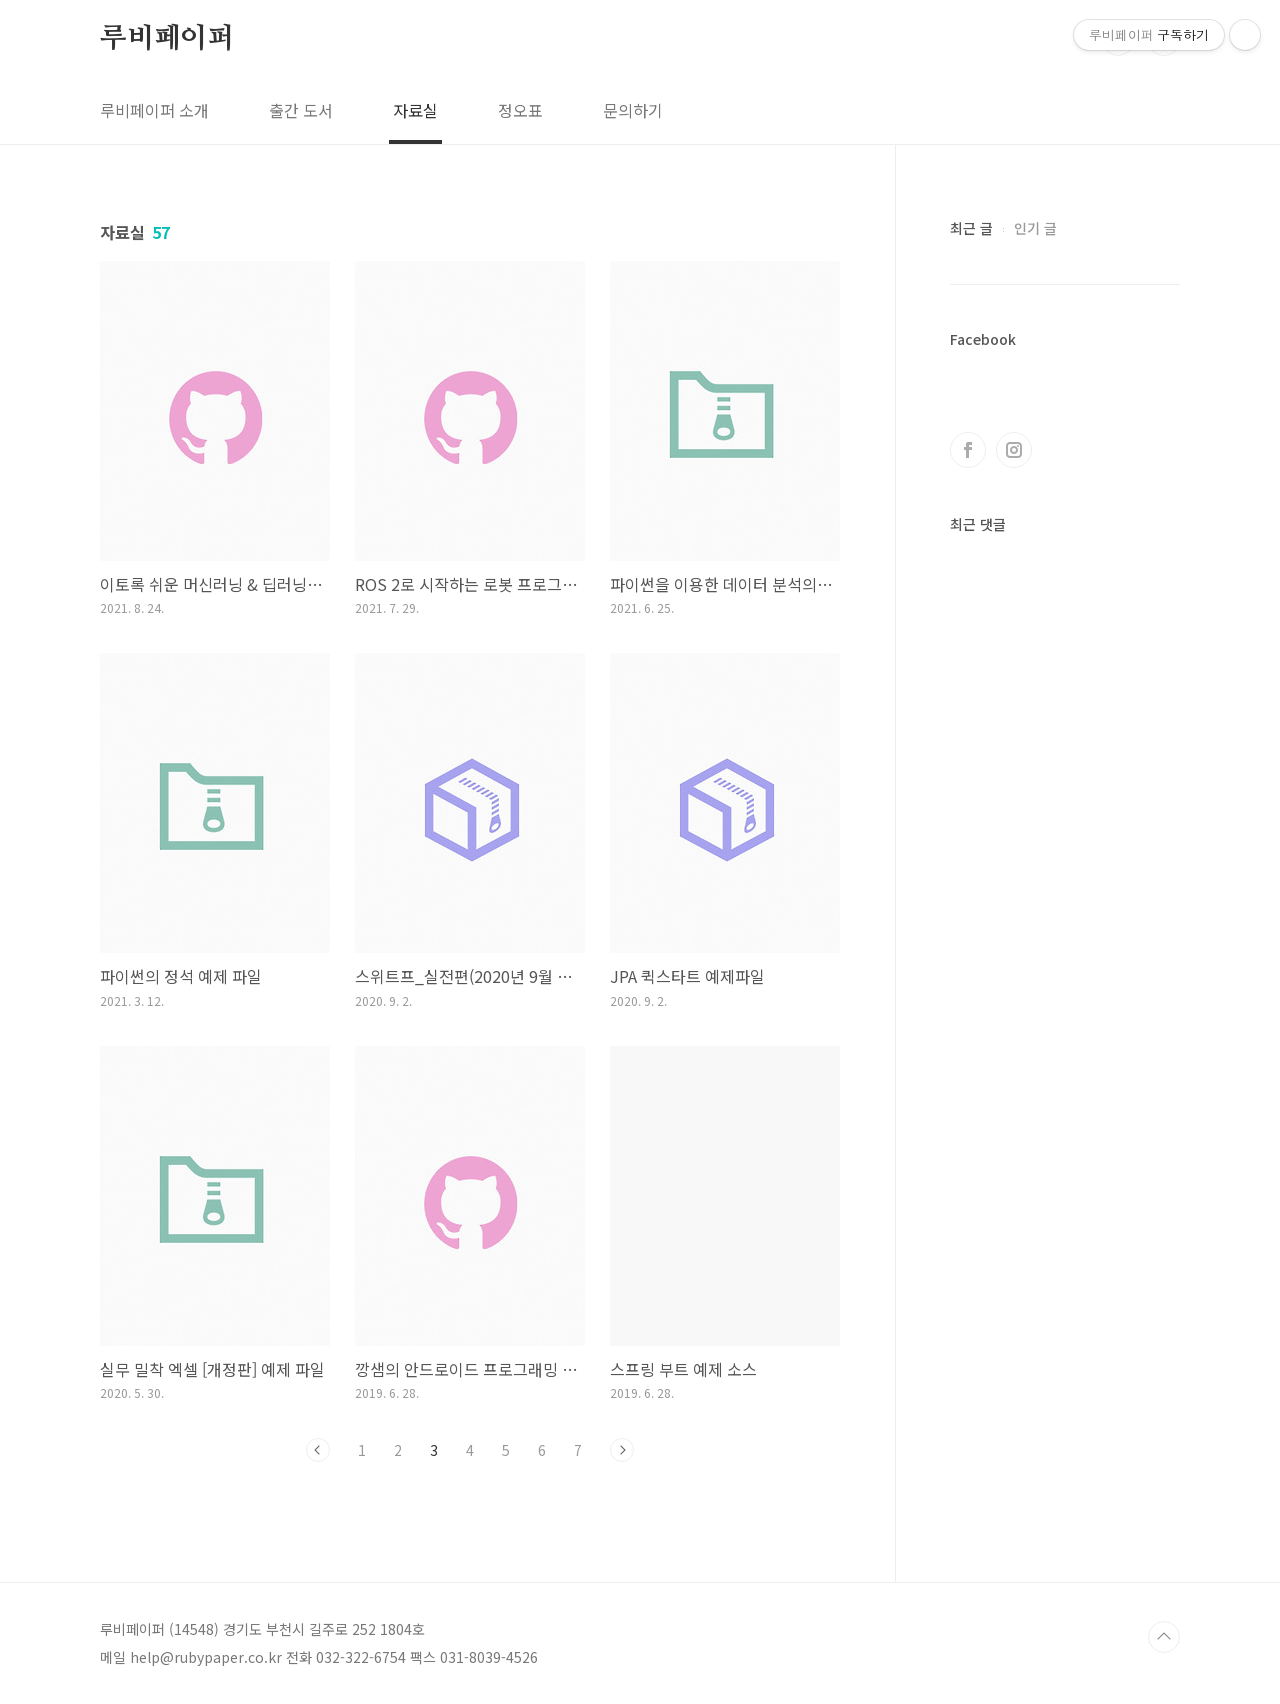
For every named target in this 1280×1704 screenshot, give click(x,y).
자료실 (415, 110)
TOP (1164, 1637)
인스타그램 (1014, 450)
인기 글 (1035, 228)
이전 (318, 1450)
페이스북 (968, 450)
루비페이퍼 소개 (154, 110)
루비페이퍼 (167, 39)
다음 (622, 1450)
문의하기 (633, 110)
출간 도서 (301, 110)
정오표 (520, 110)
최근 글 (971, 228)
